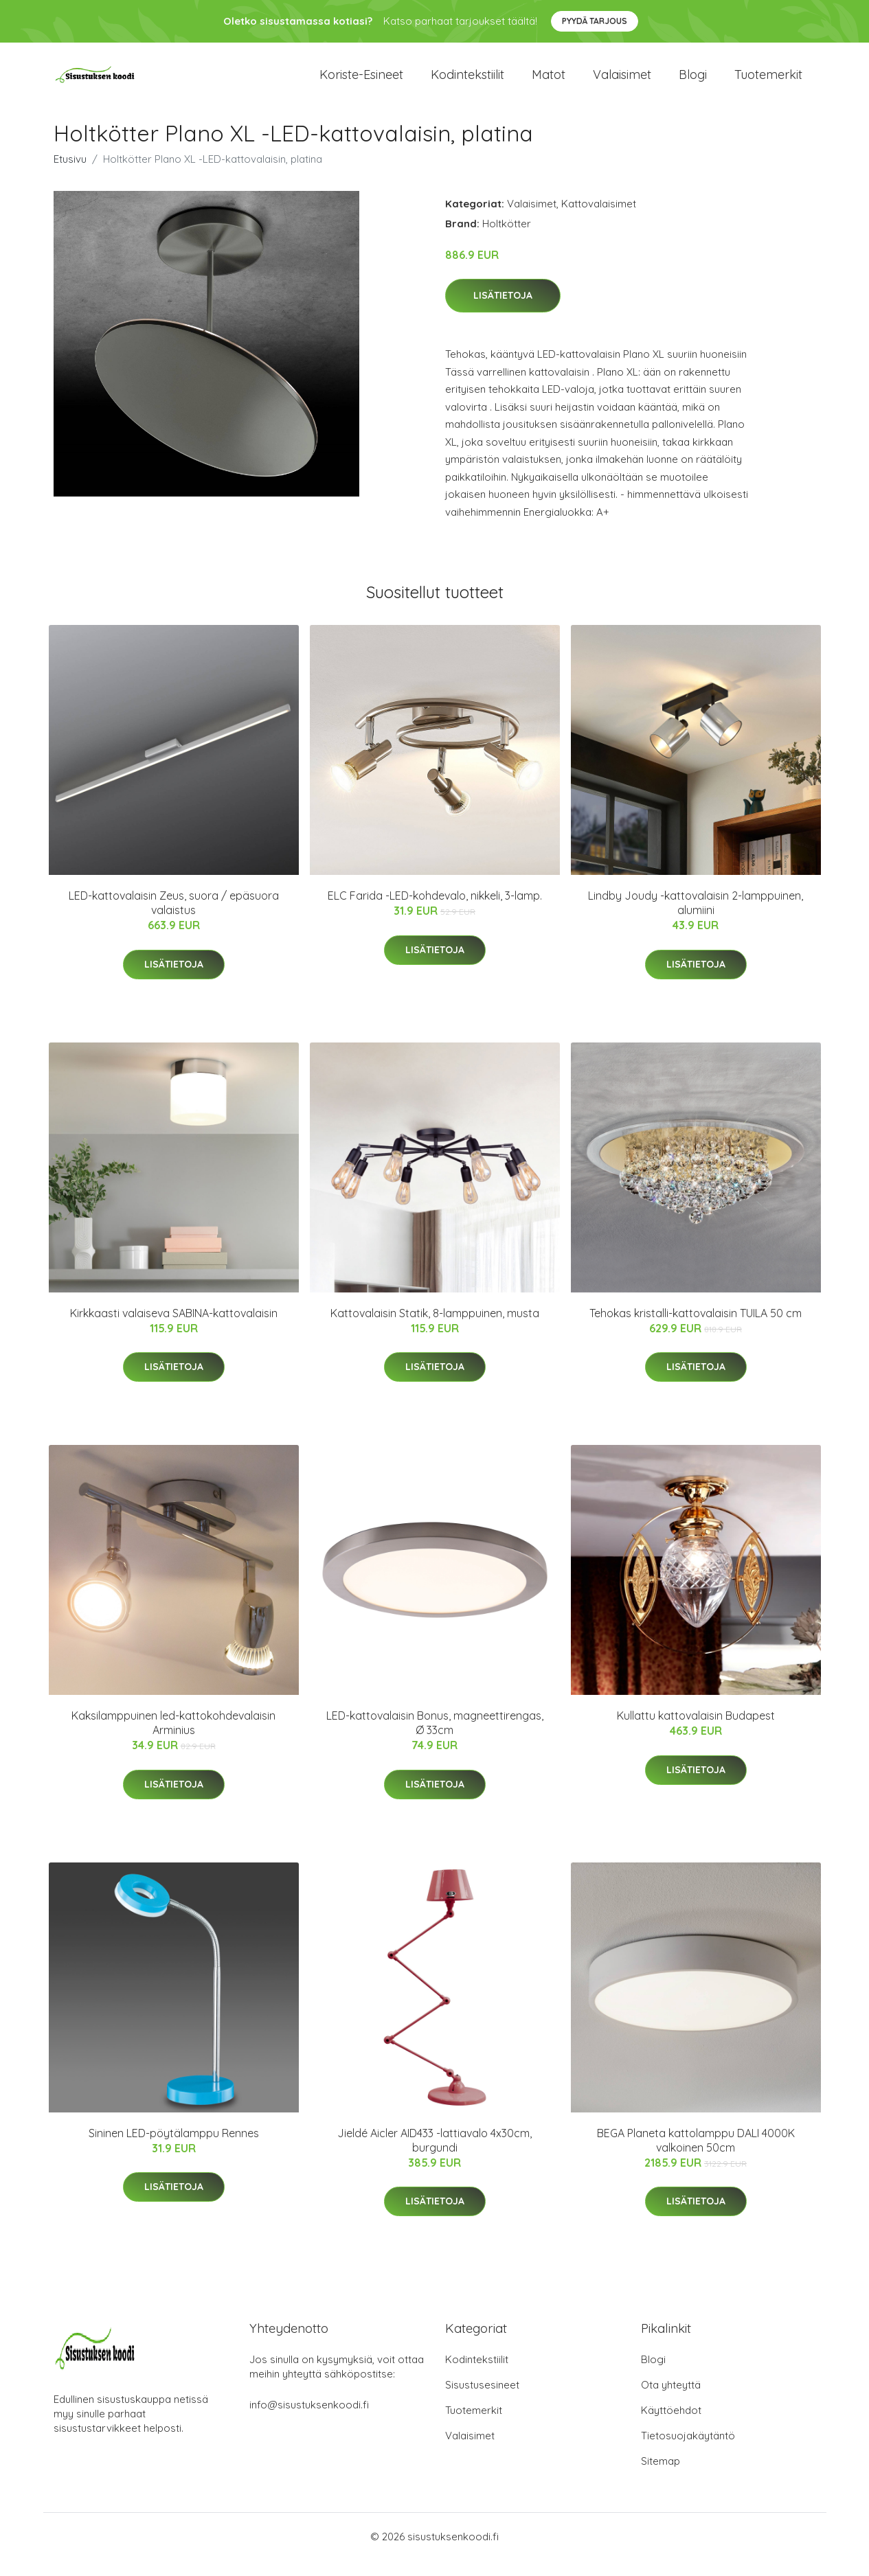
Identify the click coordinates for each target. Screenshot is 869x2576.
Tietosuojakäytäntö (688, 2451)
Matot (548, 82)
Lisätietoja (502, 311)
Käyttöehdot (671, 2425)
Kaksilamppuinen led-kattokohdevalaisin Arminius (173, 1738)
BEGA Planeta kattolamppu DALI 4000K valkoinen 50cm (696, 2155)
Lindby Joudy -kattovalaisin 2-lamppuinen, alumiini (695, 918)
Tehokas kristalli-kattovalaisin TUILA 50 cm (695, 1328)
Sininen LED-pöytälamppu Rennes (174, 2148)
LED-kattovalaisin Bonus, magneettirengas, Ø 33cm (434, 1738)
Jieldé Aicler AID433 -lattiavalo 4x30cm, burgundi (434, 2155)
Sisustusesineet (482, 2400)
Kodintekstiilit (467, 82)
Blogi (693, 82)
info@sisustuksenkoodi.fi (309, 2420)
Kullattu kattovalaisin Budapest (696, 1730)
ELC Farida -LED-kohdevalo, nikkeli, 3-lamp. (435, 911)
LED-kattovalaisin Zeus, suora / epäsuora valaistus (174, 918)
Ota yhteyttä (671, 2400)
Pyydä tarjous (594, 21)
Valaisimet (622, 82)
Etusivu (70, 174)
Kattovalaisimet (598, 218)
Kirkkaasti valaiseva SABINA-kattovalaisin (174, 1328)
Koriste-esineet (361, 82)
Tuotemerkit (768, 82)
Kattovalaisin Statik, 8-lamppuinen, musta (434, 1328)
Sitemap (660, 2476)
